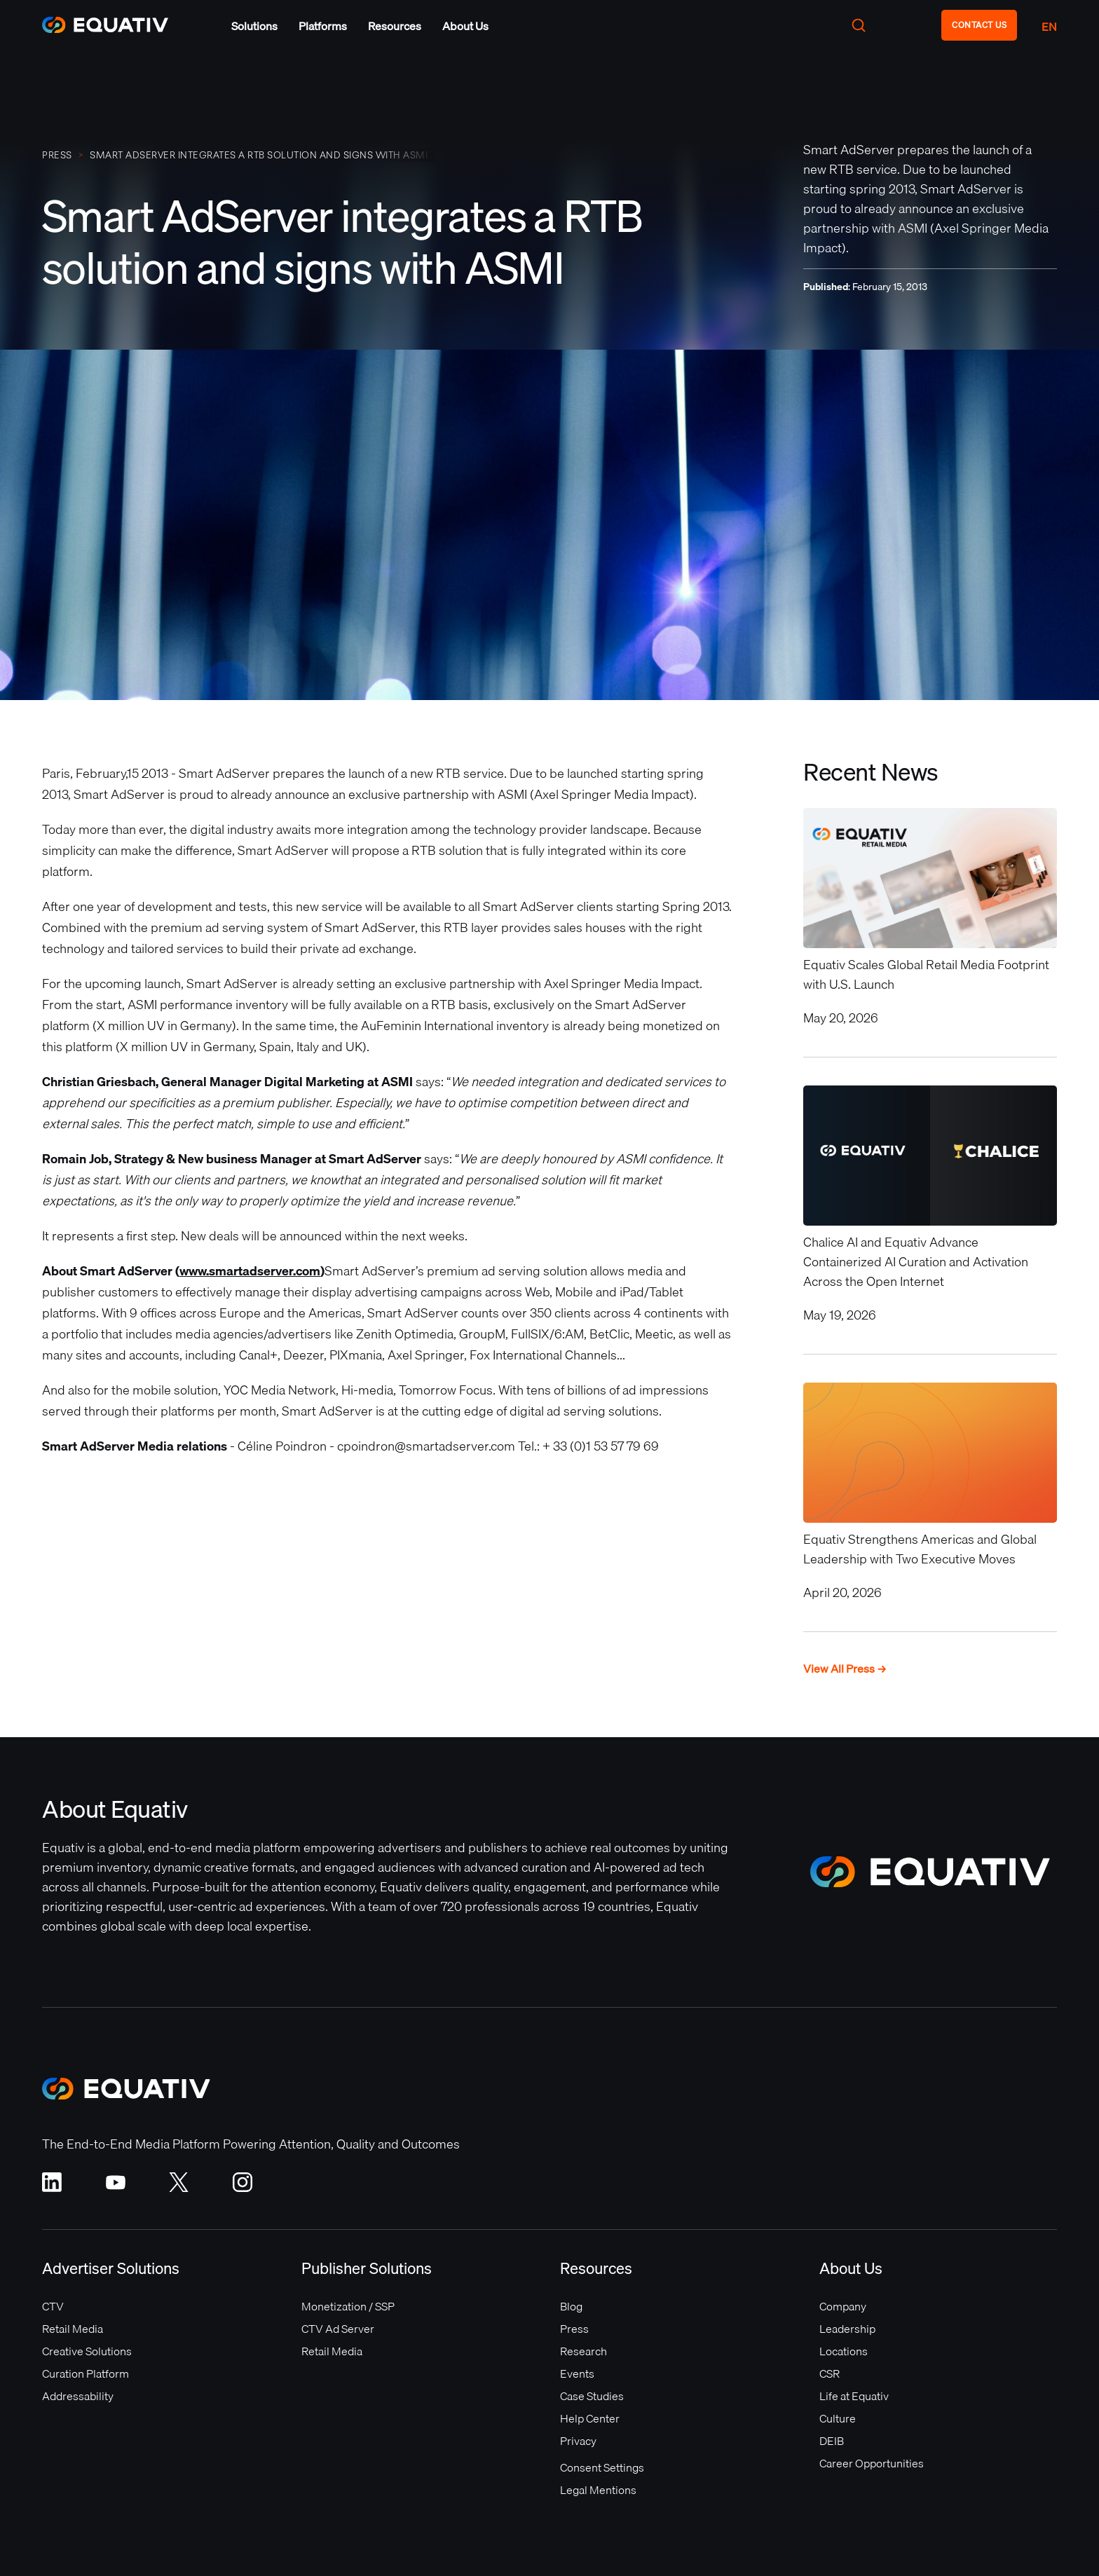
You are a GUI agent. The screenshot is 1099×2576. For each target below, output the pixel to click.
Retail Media (72, 2329)
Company (842, 2306)
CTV (53, 2306)
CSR (829, 2373)
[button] (254, 26)
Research (583, 2351)
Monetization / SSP (348, 2306)
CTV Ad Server (337, 2329)
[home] (112, 25)
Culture (837, 2418)
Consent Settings (602, 2467)
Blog (571, 2306)
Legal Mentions (598, 2490)
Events (577, 2373)
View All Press (845, 1669)
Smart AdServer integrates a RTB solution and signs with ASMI (259, 155)
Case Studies (592, 2396)
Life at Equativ (854, 2396)
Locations (843, 2351)
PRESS (57, 155)
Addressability (78, 2396)
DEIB (831, 2441)
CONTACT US (979, 25)
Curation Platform (85, 2373)
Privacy (578, 2441)
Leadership (847, 2329)
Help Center (590, 2418)
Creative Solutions (87, 2351)
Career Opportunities (871, 2463)
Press (574, 2329)
